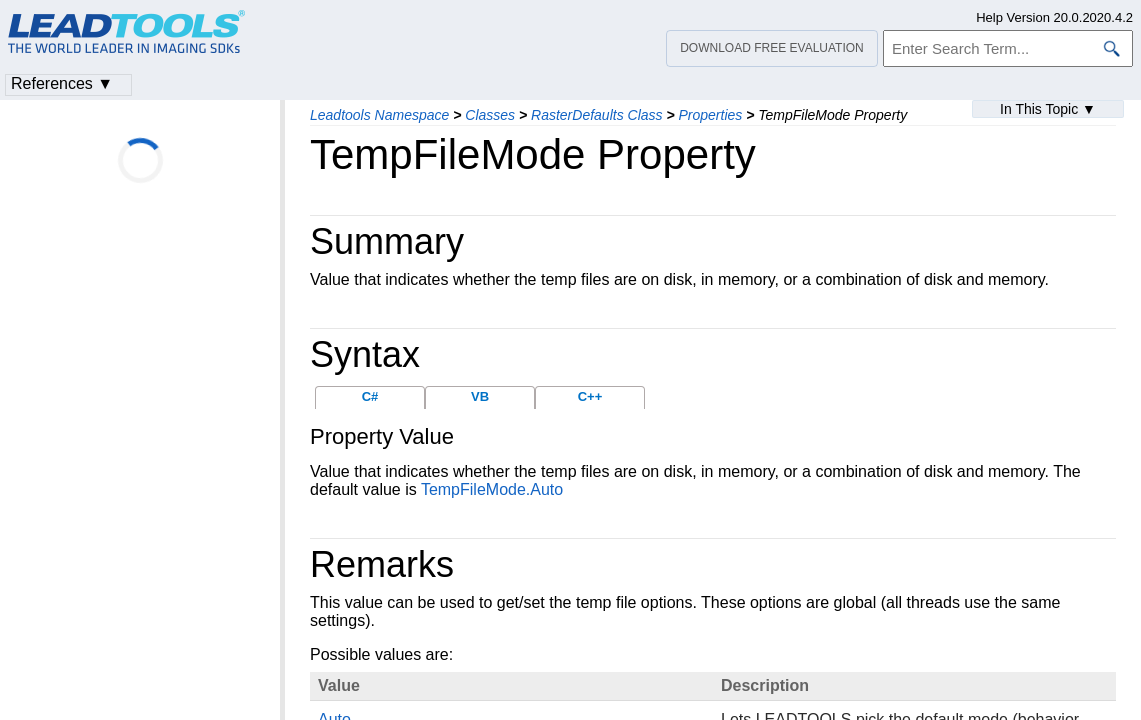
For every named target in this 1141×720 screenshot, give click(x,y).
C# (370, 396)
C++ (590, 396)
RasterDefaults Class (597, 115)
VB (480, 396)
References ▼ (62, 83)
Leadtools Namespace (379, 115)
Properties (711, 115)
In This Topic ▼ (1048, 109)
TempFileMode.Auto (492, 489)
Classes (490, 115)
